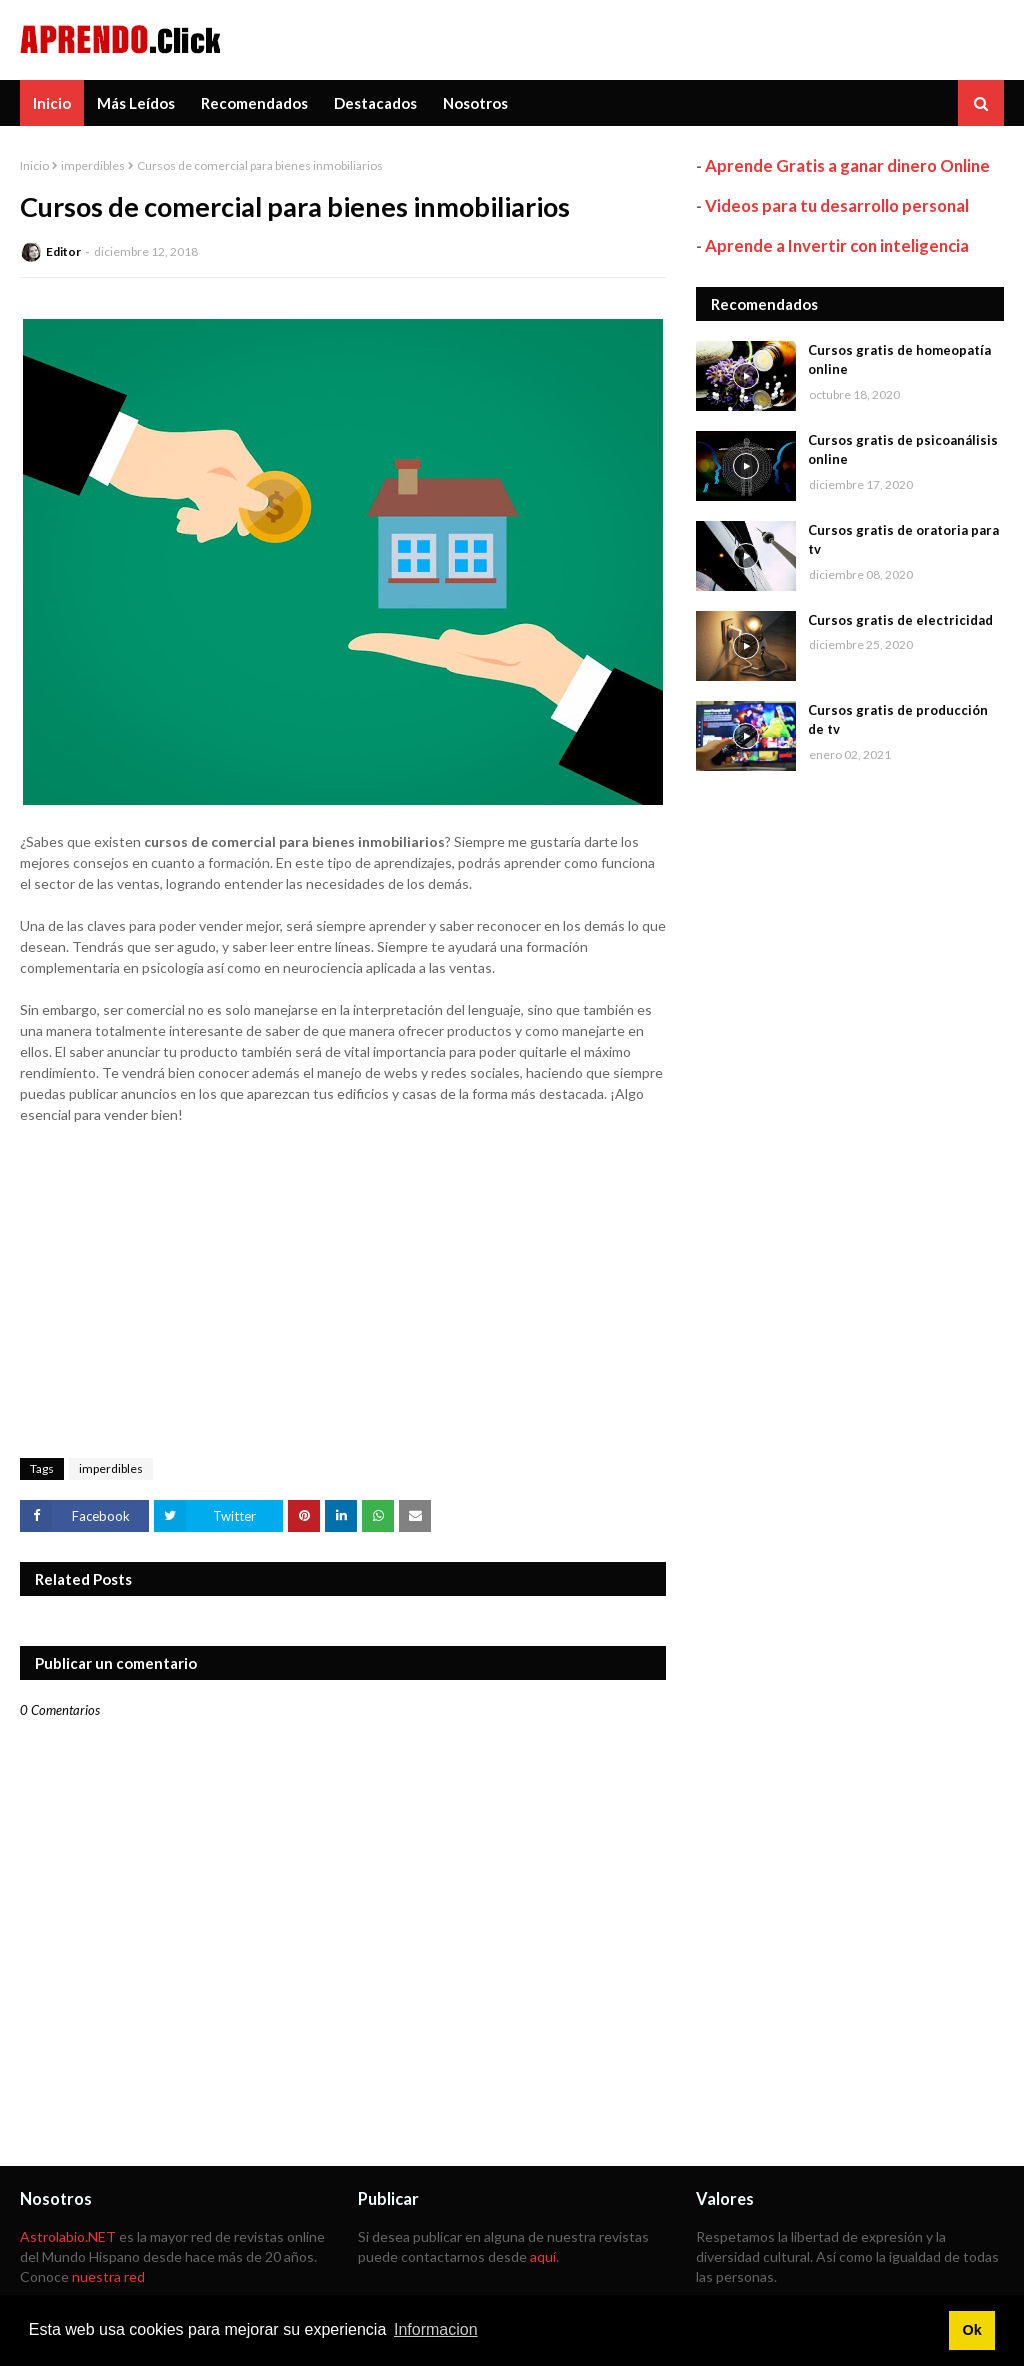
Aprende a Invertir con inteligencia (837, 245)
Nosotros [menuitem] (475, 103)
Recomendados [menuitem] (254, 103)
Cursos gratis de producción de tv (898, 720)
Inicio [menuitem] (52, 103)
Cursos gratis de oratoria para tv (903, 540)
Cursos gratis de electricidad (900, 620)
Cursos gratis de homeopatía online (899, 360)
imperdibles (93, 165)
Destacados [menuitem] (375, 103)
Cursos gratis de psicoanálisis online (903, 450)
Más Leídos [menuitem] (136, 103)
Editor (63, 251)
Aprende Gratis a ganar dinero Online (847, 165)
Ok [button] (971, 2330)
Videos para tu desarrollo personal (837, 205)
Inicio (34, 165)
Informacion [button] (436, 2329)
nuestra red (108, 2276)
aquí (543, 2256)
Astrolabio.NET (68, 2236)
